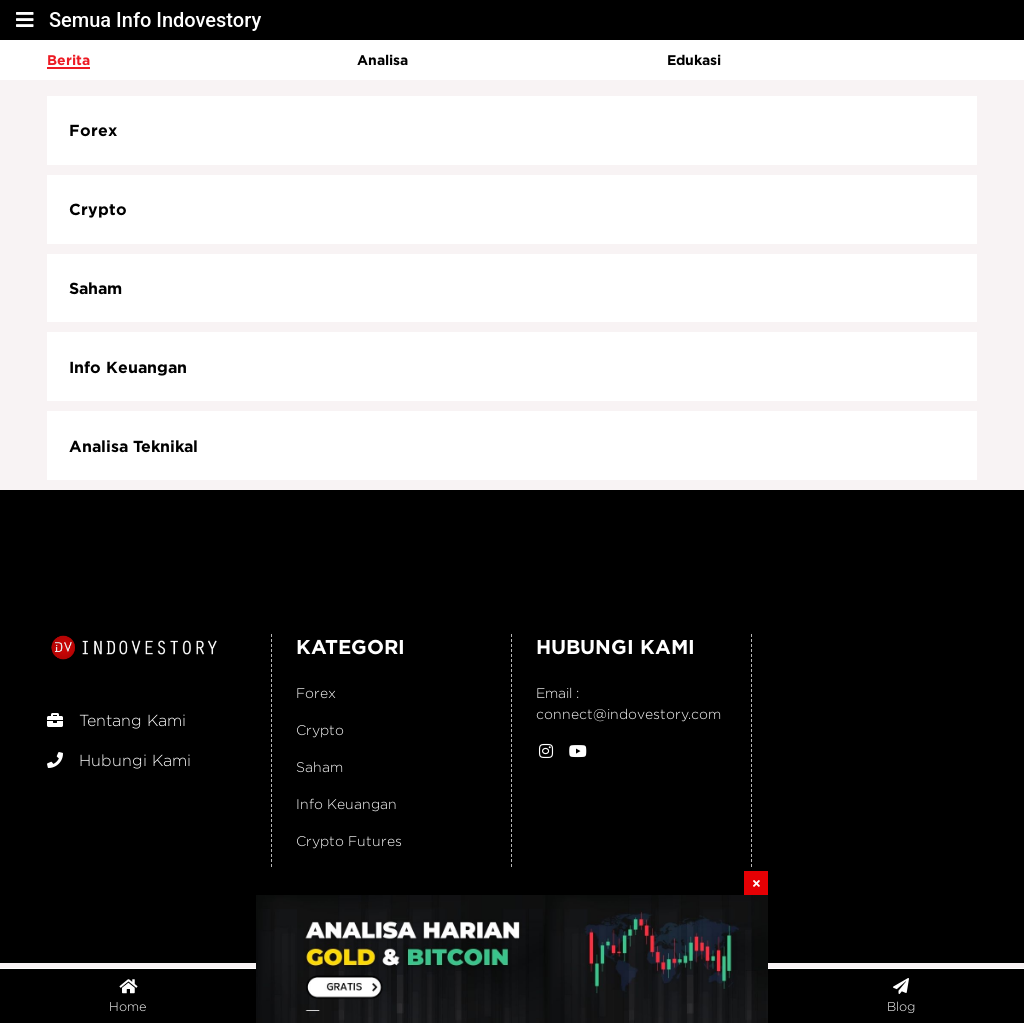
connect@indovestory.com (628, 713)
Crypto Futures (349, 840)
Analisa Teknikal (133, 446)
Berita (68, 59)
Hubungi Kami (119, 760)
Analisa (382, 59)
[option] (202, 60)
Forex (93, 130)
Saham (95, 288)
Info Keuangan (128, 367)
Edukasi (694, 59)
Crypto (98, 209)
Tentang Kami (116, 720)
